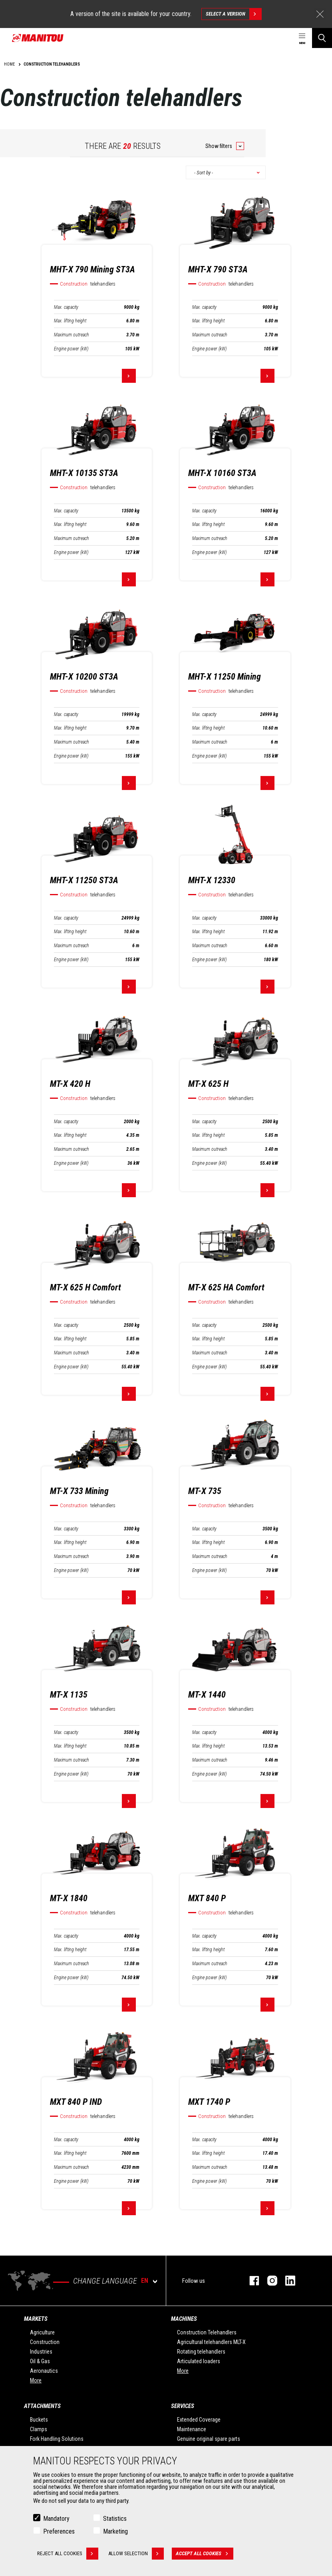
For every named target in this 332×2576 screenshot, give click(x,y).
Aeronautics (44, 2371)
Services (182, 2406)
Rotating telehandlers (201, 2351)
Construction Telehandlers (207, 2332)
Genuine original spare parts (208, 2439)
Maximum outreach (71, 335)
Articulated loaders (198, 2361)
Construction (45, 2342)
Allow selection (136, 2554)
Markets (36, 2318)
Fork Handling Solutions (56, 2439)
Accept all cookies (204, 2554)
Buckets (39, 2419)
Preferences (59, 2531)
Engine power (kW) (71, 349)
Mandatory (56, 2518)
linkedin (286, 2281)
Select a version (233, 14)
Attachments (42, 2406)
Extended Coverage (199, 2419)
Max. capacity (66, 307)
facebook (250, 2281)
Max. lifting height (70, 321)
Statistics (115, 2518)
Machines (184, 2318)
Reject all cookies (67, 2554)
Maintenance (191, 2429)
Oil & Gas (40, 2361)
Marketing (115, 2531)
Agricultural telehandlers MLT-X (211, 2342)
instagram (268, 2281)
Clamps (38, 2429)
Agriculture (42, 2332)
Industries (41, 2351)
